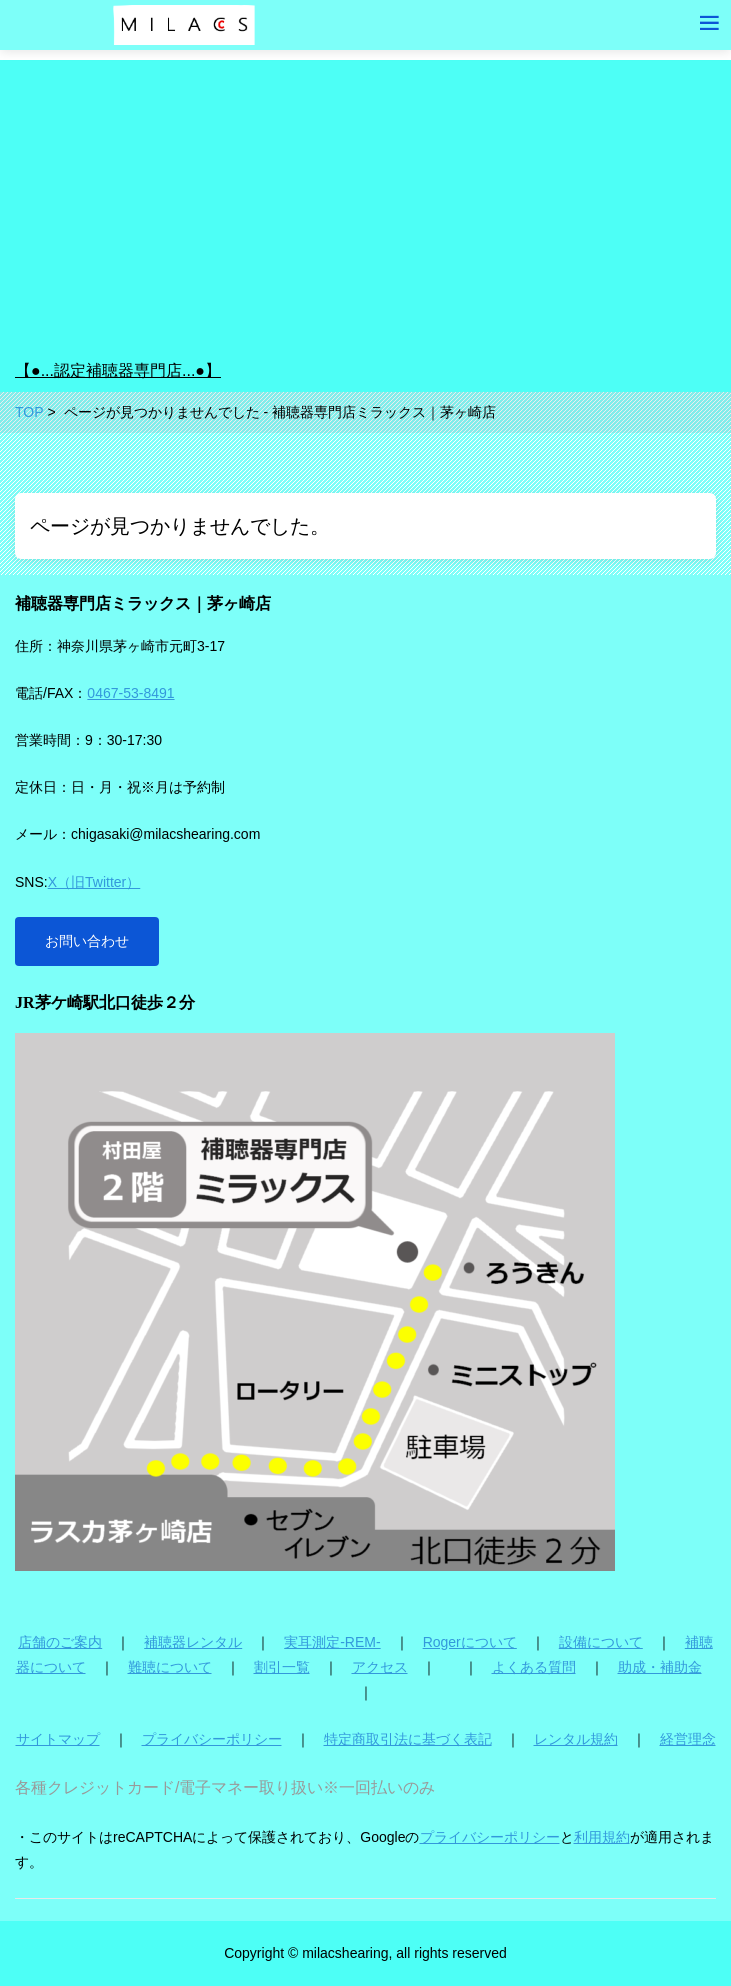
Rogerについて (470, 1642)
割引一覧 (282, 1667)
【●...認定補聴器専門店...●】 (118, 370)
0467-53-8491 (130, 693)
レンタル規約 (576, 1739)
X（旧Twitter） (94, 882)
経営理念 (688, 1739)
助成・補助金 (660, 1667)
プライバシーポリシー (212, 1739)
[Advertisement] (365, 200)
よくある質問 (534, 1667)
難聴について (170, 1667)
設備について (601, 1642)
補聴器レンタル (193, 1642)
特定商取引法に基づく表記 (408, 1739)
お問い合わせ (87, 941)
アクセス (380, 1667)
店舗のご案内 (60, 1642)
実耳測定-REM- (332, 1642)
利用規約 (602, 1837)
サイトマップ (58, 1739)
